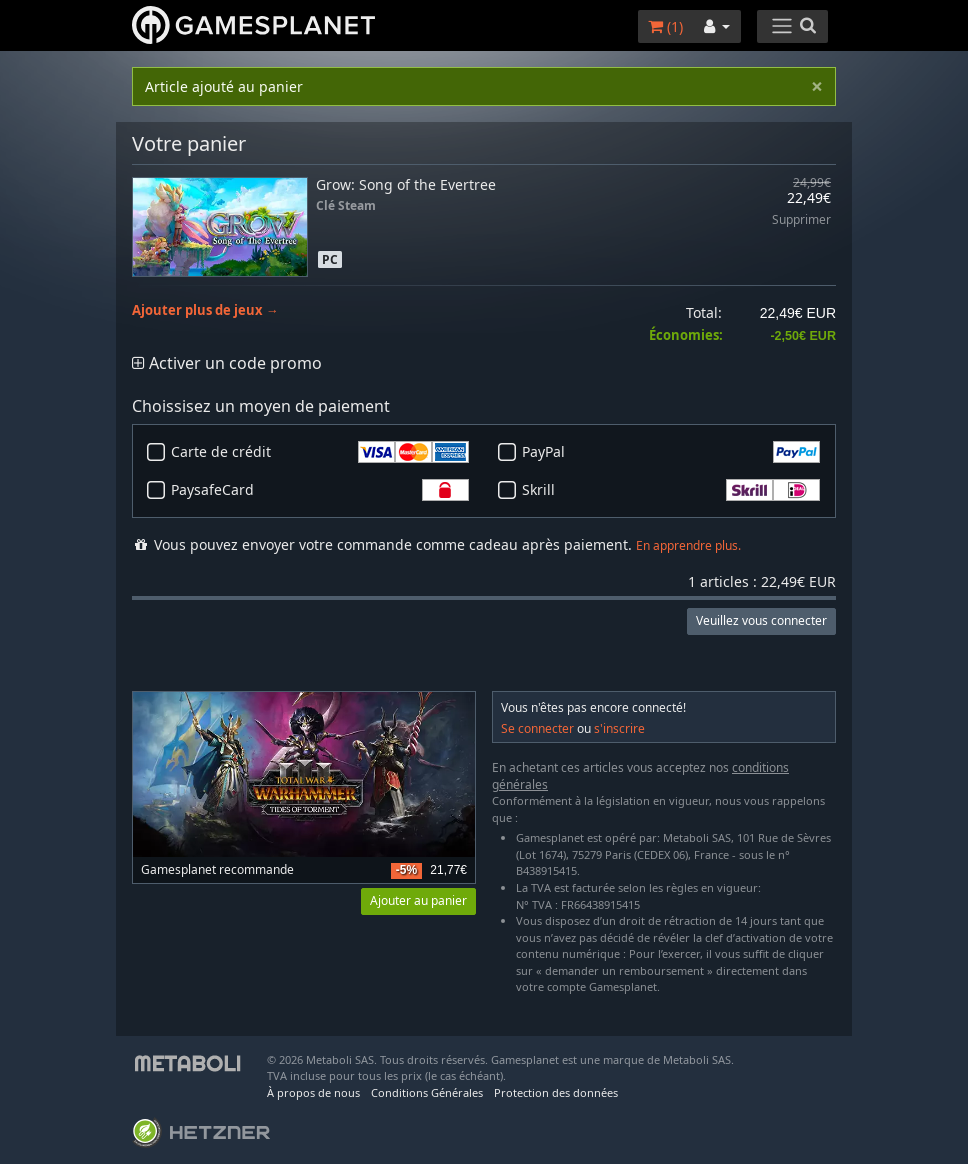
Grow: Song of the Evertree (406, 184)
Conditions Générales (427, 1092)
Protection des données (556, 1092)
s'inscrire (619, 728)
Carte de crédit (320, 452)
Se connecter (537, 728)
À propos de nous (313, 1092)
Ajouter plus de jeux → (205, 310)
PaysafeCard (320, 490)
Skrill (671, 490)
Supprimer (801, 220)
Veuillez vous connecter (761, 620)
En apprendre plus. (688, 545)
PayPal (671, 452)
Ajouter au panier (418, 900)
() (665, 26)
